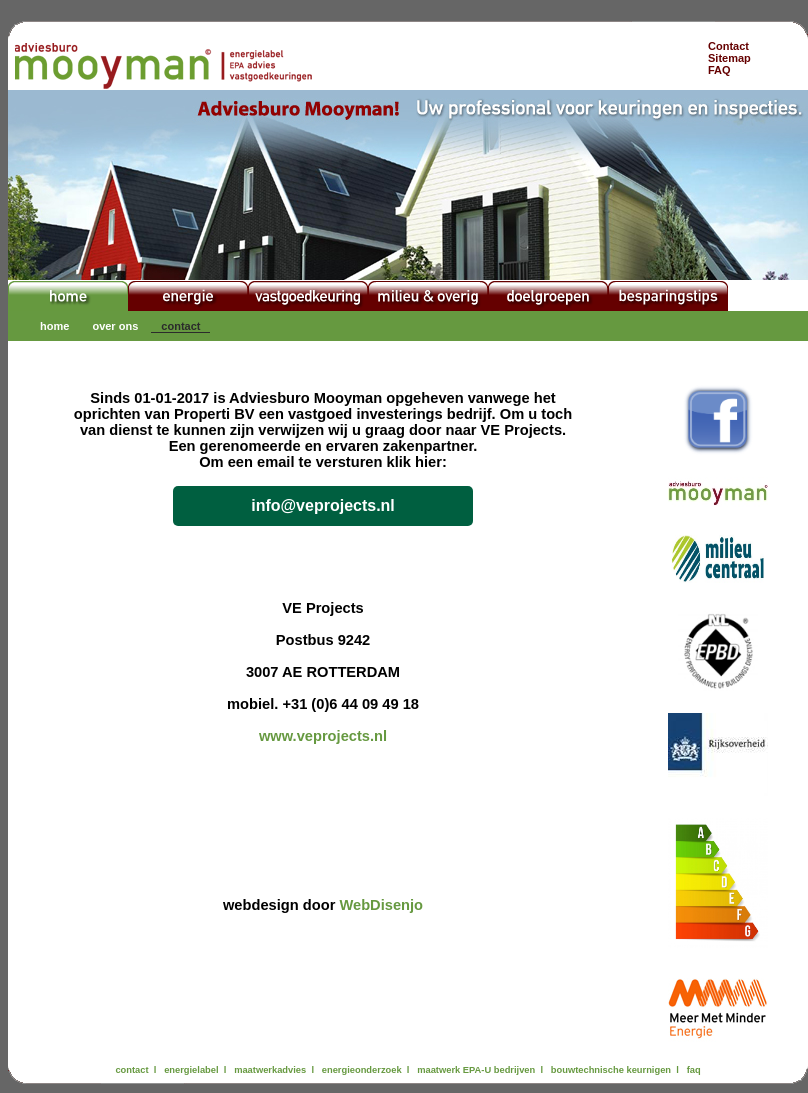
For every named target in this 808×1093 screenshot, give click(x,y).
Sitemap (729, 58)
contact (180, 326)
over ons (115, 326)
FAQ (719, 70)
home (54, 326)
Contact (728, 46)
